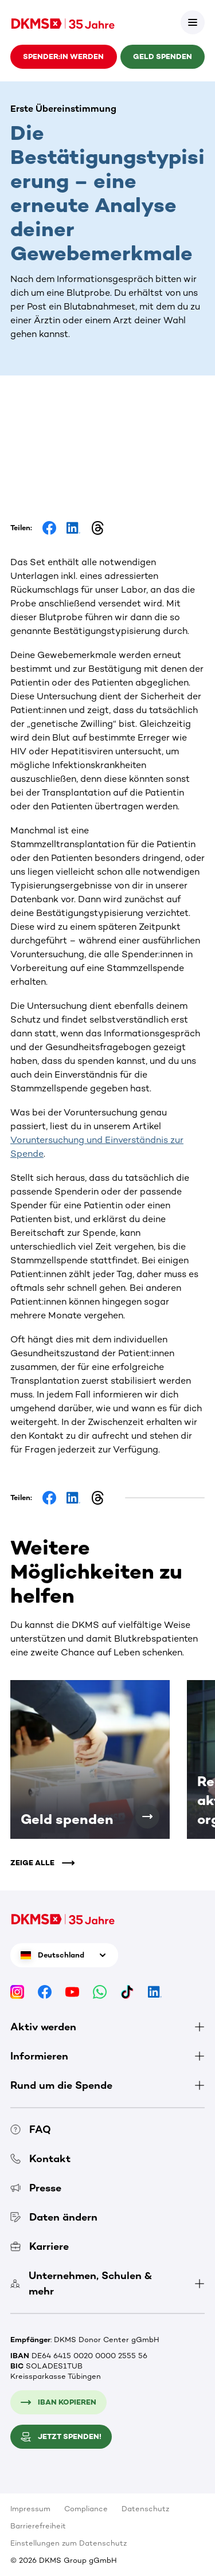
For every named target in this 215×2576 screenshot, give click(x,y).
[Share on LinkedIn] (73, 528)
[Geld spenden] (147, 1816)
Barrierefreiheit (38, 2526)
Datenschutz (145, 2508)
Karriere (39, 2246)
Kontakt (40, 2158)
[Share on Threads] (97, 528)
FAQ (30, 2129)
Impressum (30, 2508)
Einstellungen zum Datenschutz (68, 2543)
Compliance (86, 2508)
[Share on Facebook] (49, 528)
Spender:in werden (63, 56)
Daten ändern (53, 2217)
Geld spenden (162, 56)
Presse (35, 2188)
